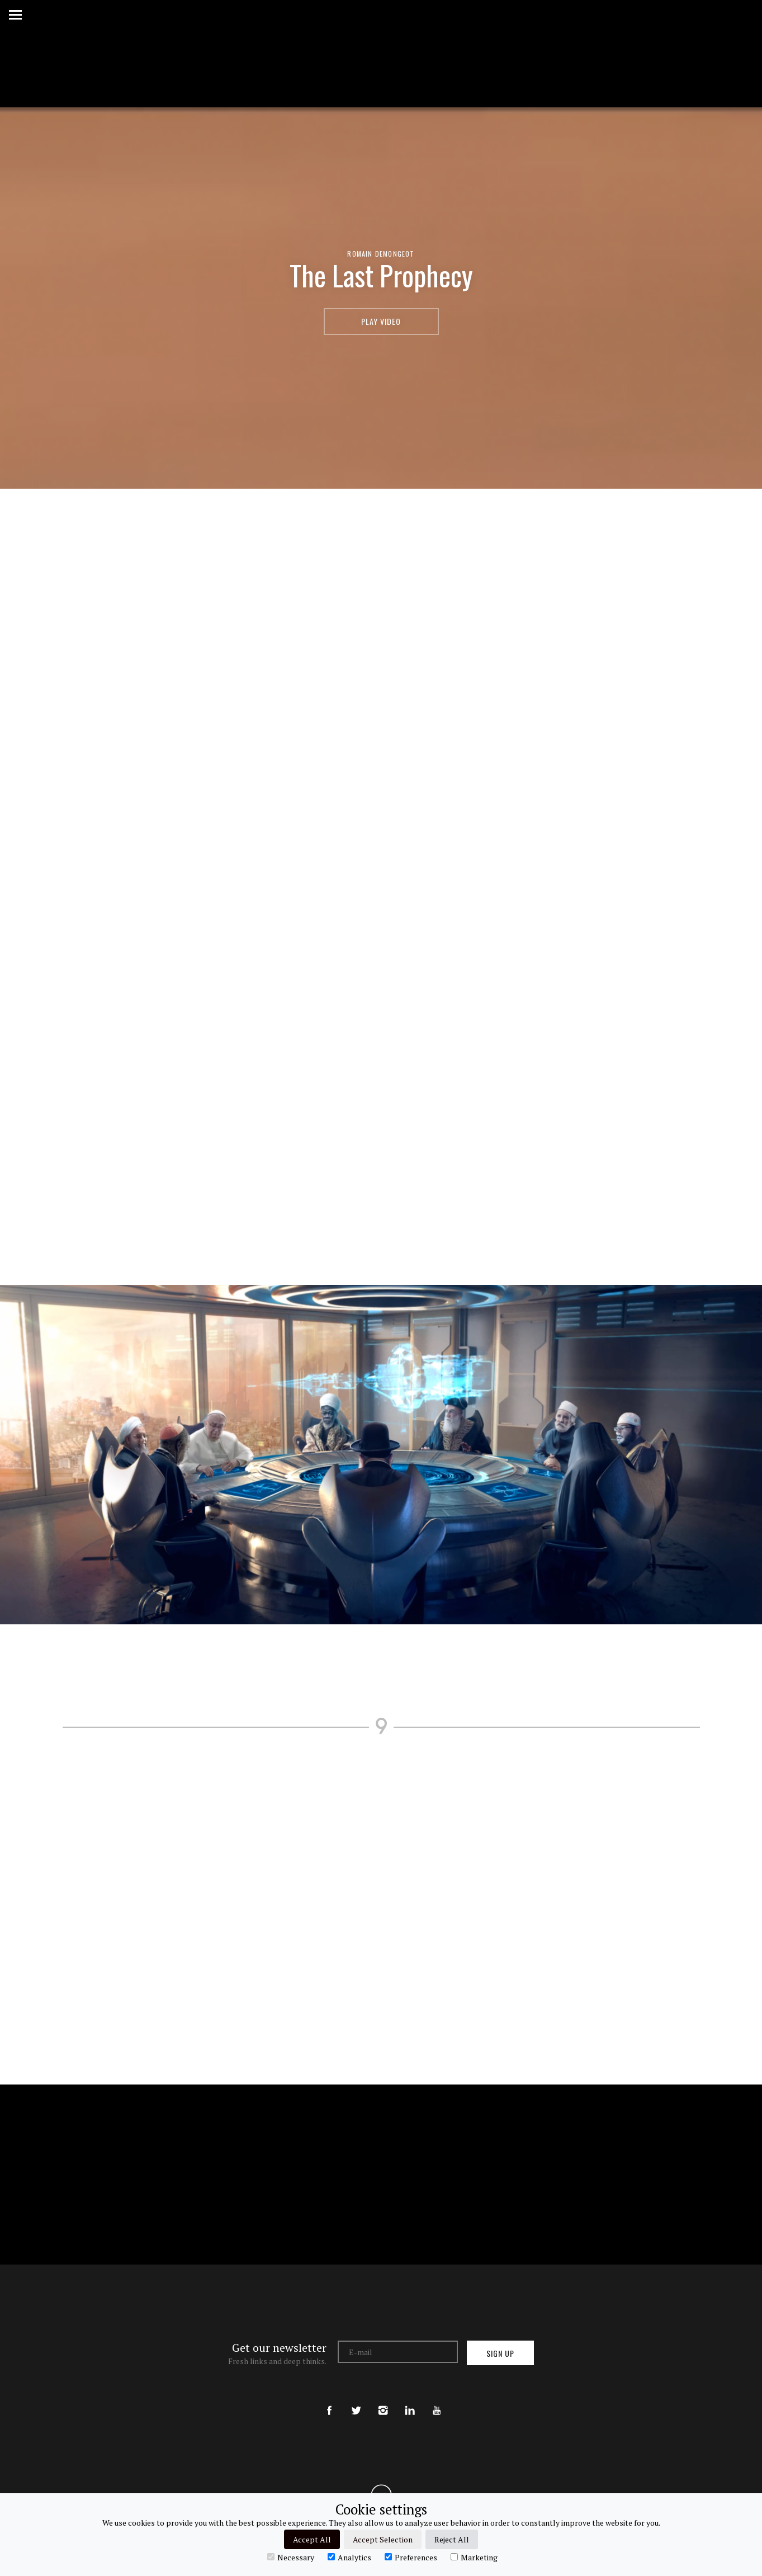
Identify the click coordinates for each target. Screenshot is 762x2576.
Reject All (451, 2539)
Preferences (411, 2557)
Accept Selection (383, 2539)
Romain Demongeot (380, 253)
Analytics (349, 2557)
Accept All (312, 2539)
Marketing (474, 2557)
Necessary (290, 2557)
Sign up (500, 2353)
